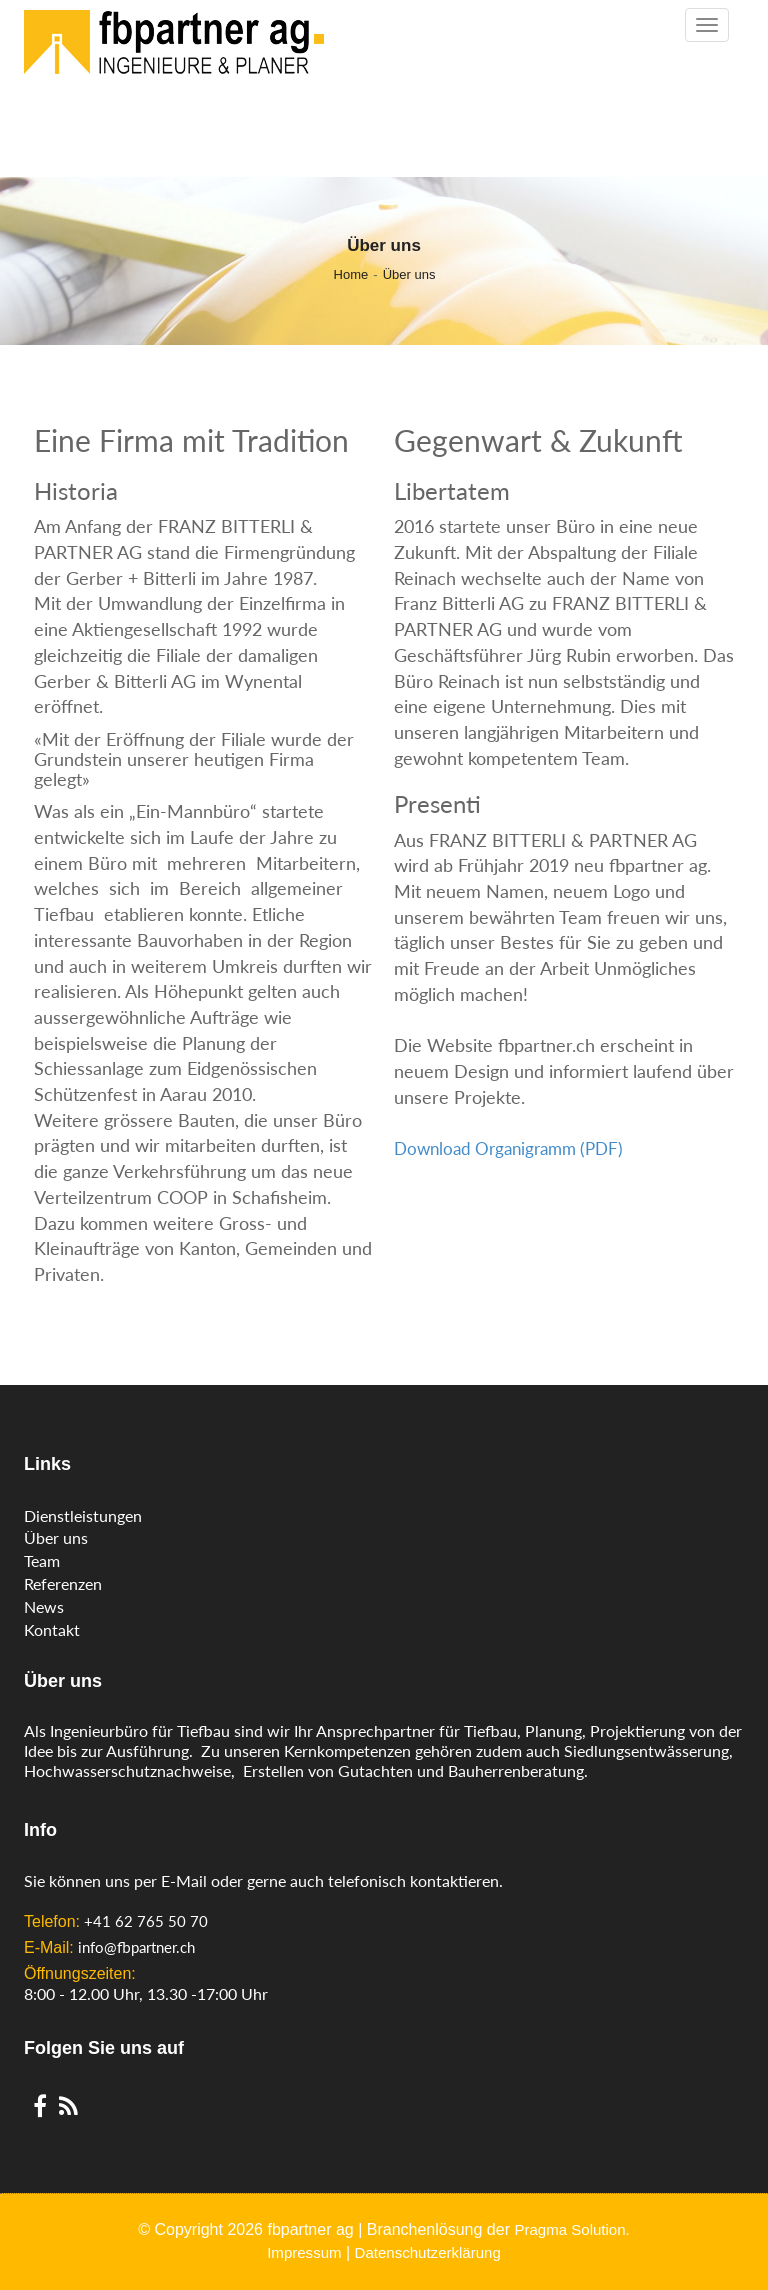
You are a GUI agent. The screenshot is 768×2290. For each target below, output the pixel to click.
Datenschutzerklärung (428, 2252)
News (44, 1606)
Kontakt (52, 1629)
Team (42, 1560)
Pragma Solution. (571, 2229)
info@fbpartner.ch (136, 1947)
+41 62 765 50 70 (146, 1921)
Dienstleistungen (83, 1515)
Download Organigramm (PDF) (508, 1148)
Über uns (409, 274)
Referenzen (63, 1583)
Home (351, 274)
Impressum (304, 2252)
